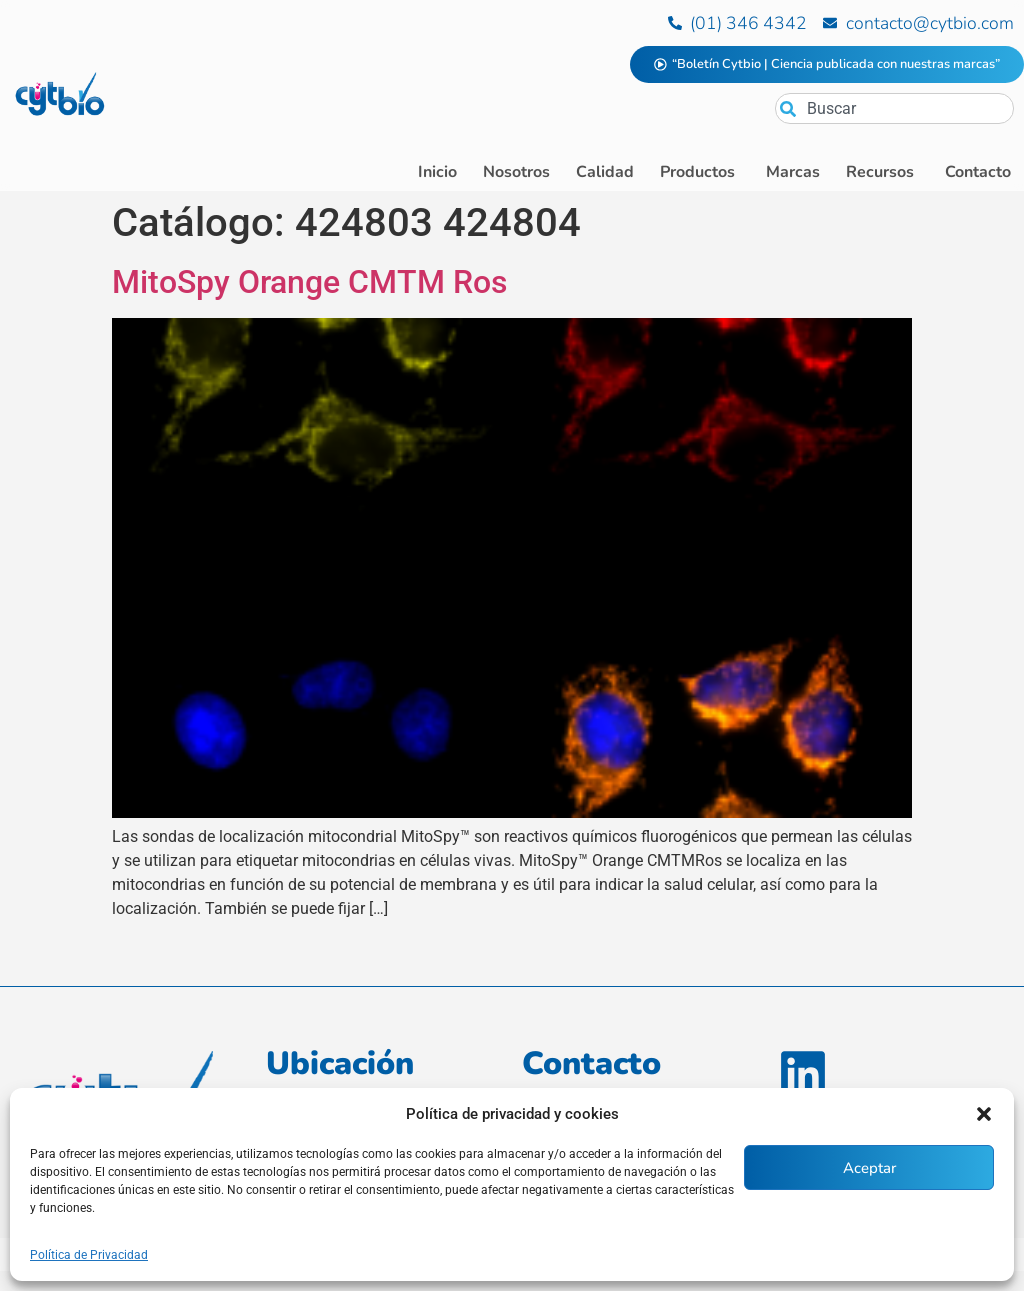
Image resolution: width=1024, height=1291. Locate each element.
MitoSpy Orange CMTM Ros (309, 282)
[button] (984, 1114)
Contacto (591, 1063)
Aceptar (869, 1168)
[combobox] (894, 108)
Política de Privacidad (89, 1255)
